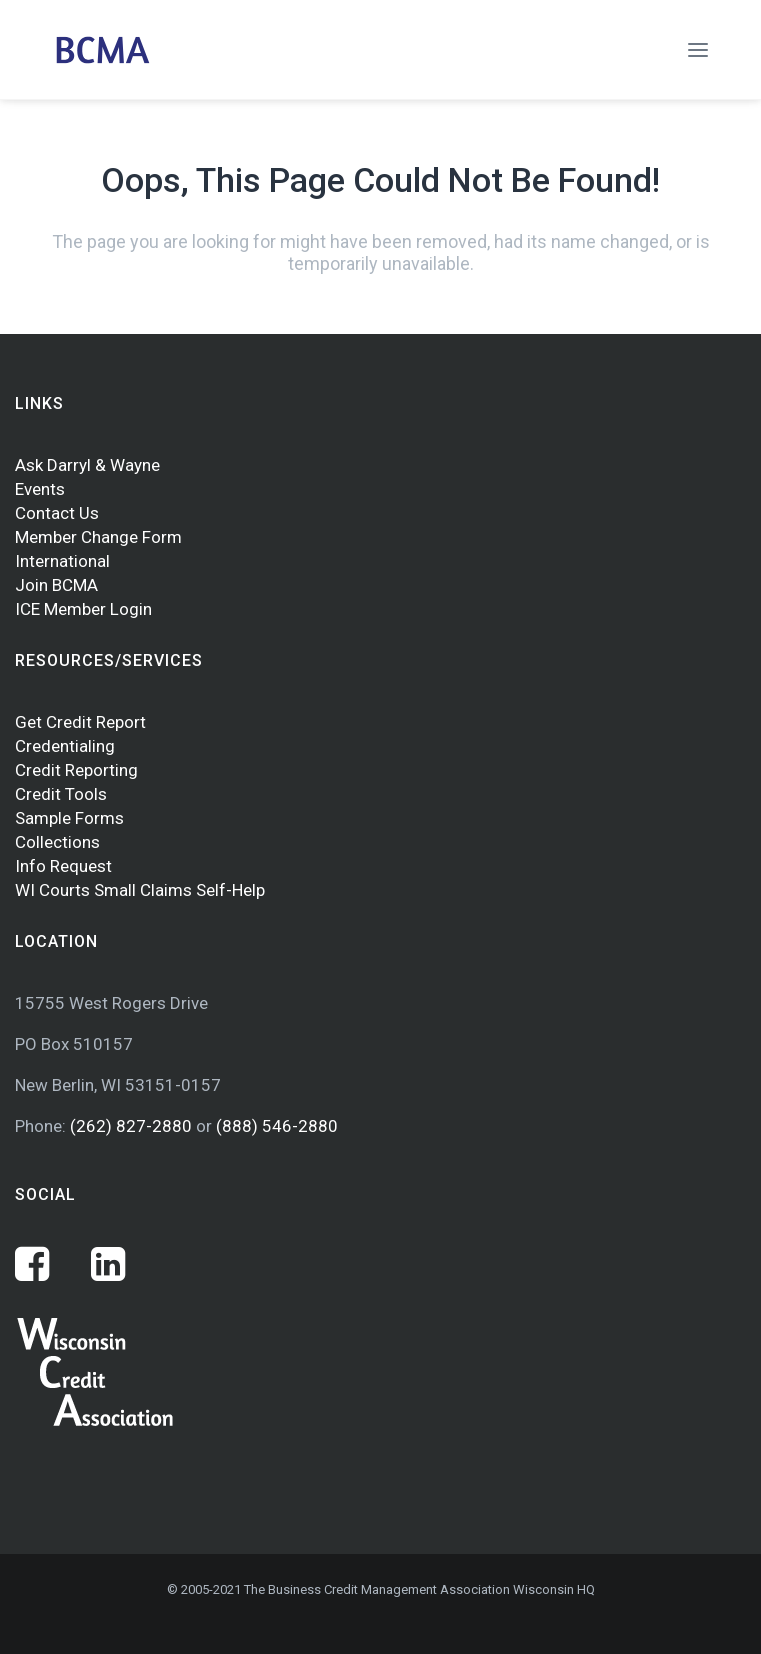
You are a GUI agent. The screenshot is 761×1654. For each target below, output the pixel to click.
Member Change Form (98, 537)
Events (40, 489)
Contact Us (57, 513)
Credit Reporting (76, 770)
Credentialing (65, 746)
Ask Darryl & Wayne (87, 465)
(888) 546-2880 (277, 1126)
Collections (57, 842)
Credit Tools (61, 794)
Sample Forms (69, 818)
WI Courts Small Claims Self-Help (140, 890)
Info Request (63, 866)
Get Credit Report (80, 722)
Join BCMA (56, 585)
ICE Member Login (83, 609)
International (62, 561)
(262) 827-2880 (133, 1126)
